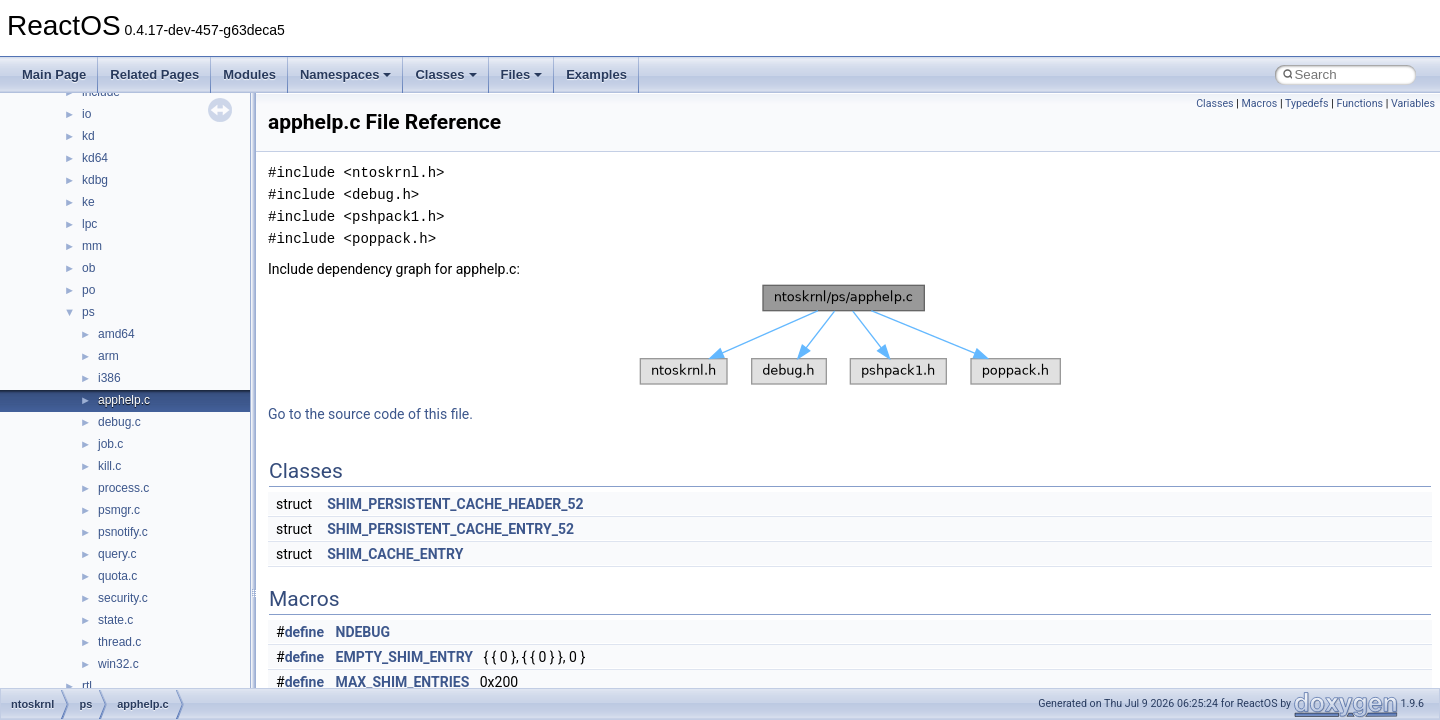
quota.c (117, 576)
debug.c (119, 422)
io (86, 114)
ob (88, 268)
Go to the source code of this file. (370, 414)
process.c (123, 488)
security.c (123, 598)
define (304, 632)
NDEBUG (363, 632)
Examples (596, 74)
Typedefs (1307, 103)
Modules (249, 74)
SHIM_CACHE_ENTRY (395, 554)
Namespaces (346, 74)
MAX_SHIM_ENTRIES (403, 682)
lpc (89, 224)
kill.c (109, 466)
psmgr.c (119, 510)
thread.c (119, 642)
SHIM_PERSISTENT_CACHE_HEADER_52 (455, 504)
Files (522, 74)
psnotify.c (123, 532)
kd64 (95, 158)
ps (88, 312)
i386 (109, 378)
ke (88, 202)
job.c (110, 444)
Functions (1359, 103)
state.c (115, 620)
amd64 (116, 334)
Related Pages (154, 74)
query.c (117, 554)
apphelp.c (124, 400)
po (88, 290)
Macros (1260, 103)
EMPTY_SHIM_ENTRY (404, 657)
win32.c (118, 664)
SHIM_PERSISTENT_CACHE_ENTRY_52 (450, 529)
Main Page (54, 74)
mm (92, 246)
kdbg (95, 180)
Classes (445, 74)
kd (88, 136)
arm (108, 356)
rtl (87, 686)
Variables (1413, 103)
